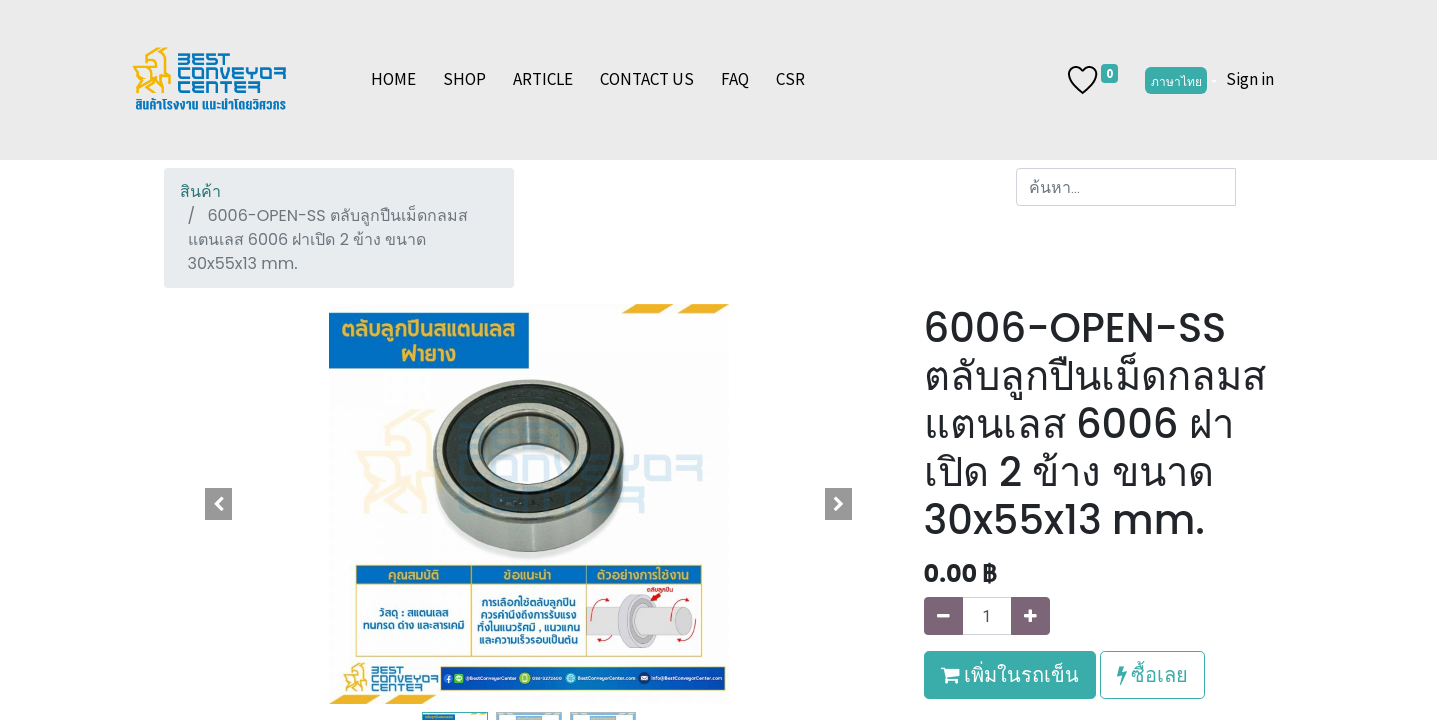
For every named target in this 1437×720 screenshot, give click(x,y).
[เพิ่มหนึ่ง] (1030, 616)
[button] (219, 504)
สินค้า (200, 191)
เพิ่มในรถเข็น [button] (1010, 674)
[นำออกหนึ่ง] (943, 616)
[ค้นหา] (1254, 187)
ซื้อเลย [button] (1152, 674)
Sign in (1250, 79)
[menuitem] (393, 80)
